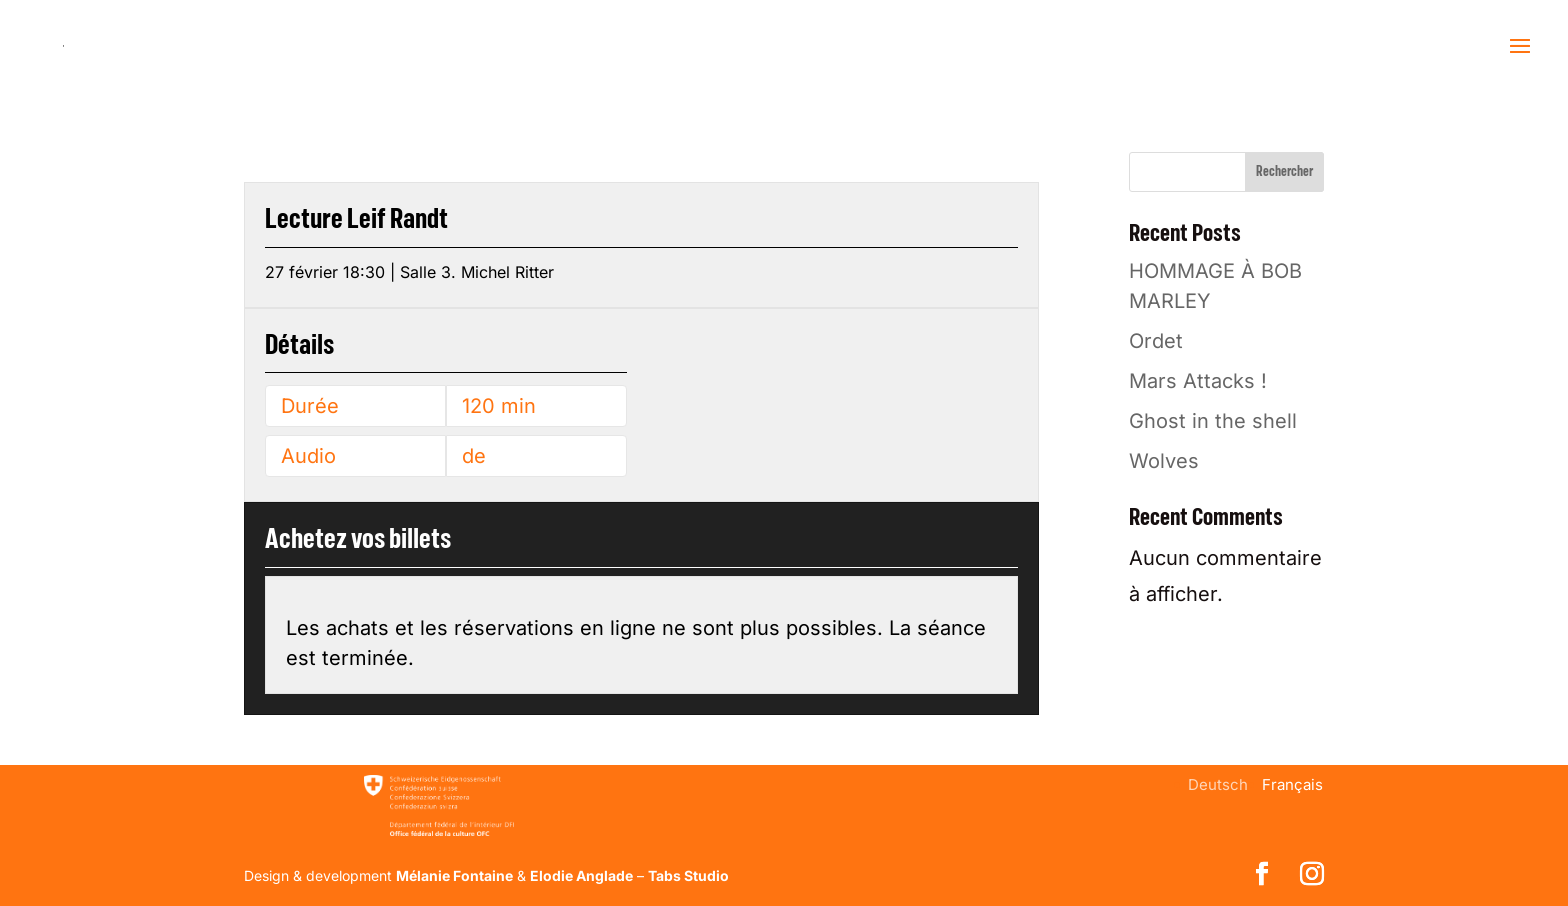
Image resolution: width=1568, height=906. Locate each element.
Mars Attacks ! (1198, 381)
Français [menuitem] (1292, 784)
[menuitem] (1218, 784)
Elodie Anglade (581, 875)
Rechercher (1284, 172)
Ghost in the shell (1213, 421)
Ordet (1156, 341)
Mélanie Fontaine (454, 875)
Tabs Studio (688, 875)
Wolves (1164, 461)
